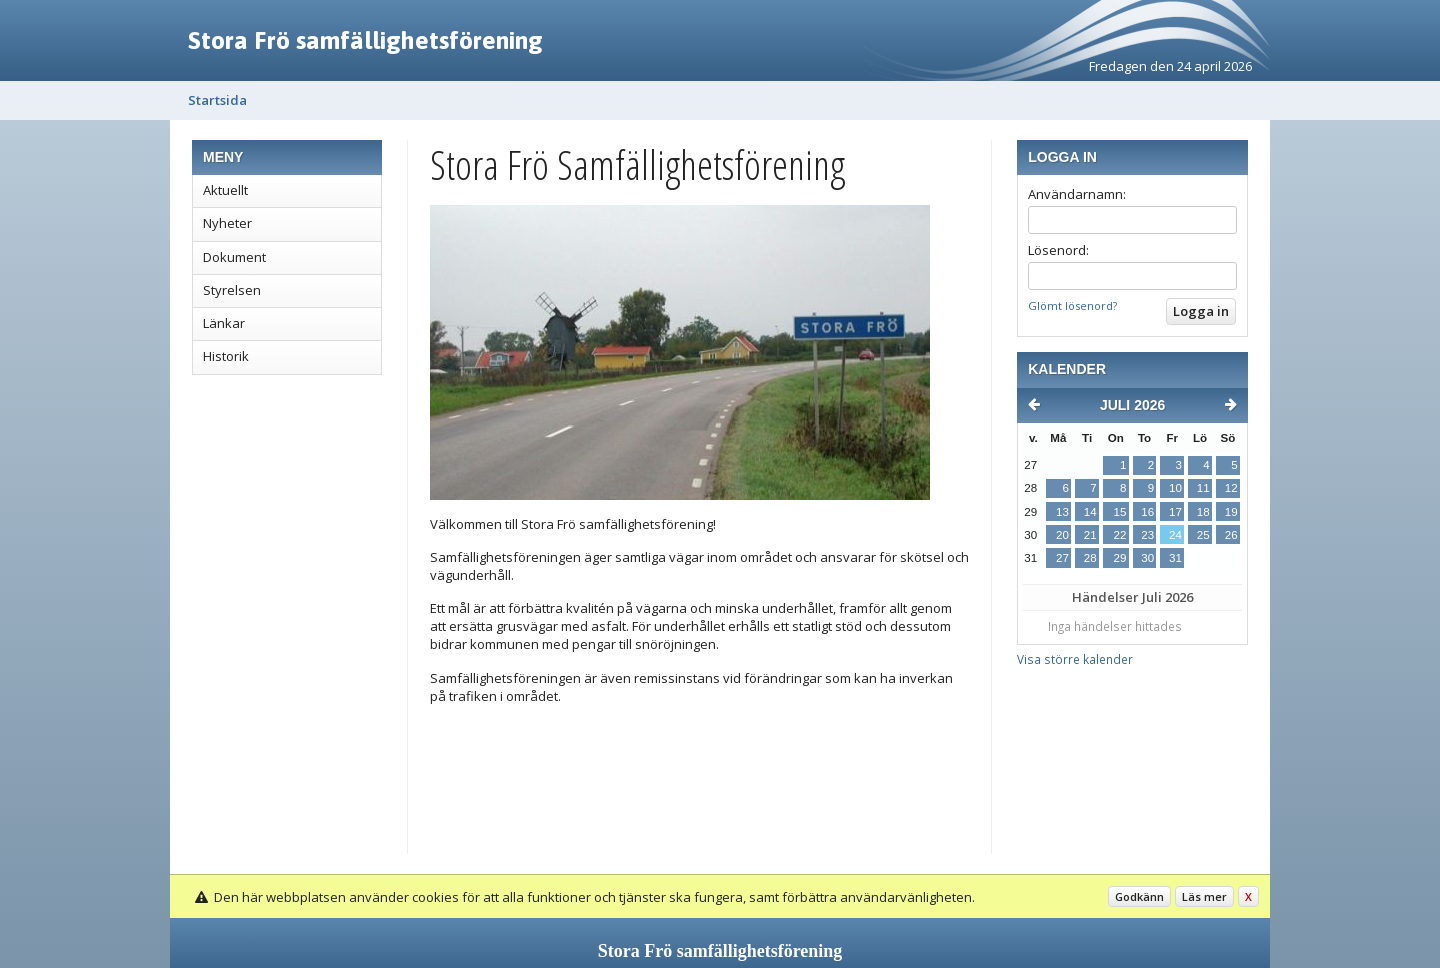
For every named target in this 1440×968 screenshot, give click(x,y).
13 (1062, 512)
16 (1147, 512)
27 (1062, 558)
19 (1231, 512)
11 (1203, 488)
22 (1119, 535)
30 (1147, 558)
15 (1119, 512)
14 (1090, 512)
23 (1147, 535)
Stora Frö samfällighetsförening (365, 40)
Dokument (234, 257)
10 (1175, 488)
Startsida (217, 100)
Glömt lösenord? (1072, 305)
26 (1231, 535)
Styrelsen (232, 290)
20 (1062, 535)
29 (1119, 558)
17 (1175, 512)
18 (1203, 512)
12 (1231, 488)
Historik (226, 356)
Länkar (224, 323)
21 (1090, 535)
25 (1203, 535)
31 (1175, 558)
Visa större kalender (1075, 659)
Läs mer (1204, 896)
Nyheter (227, 223)
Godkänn (1139, 896)
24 (1175, 535)
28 (1090, 558)
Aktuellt (225, 190)
